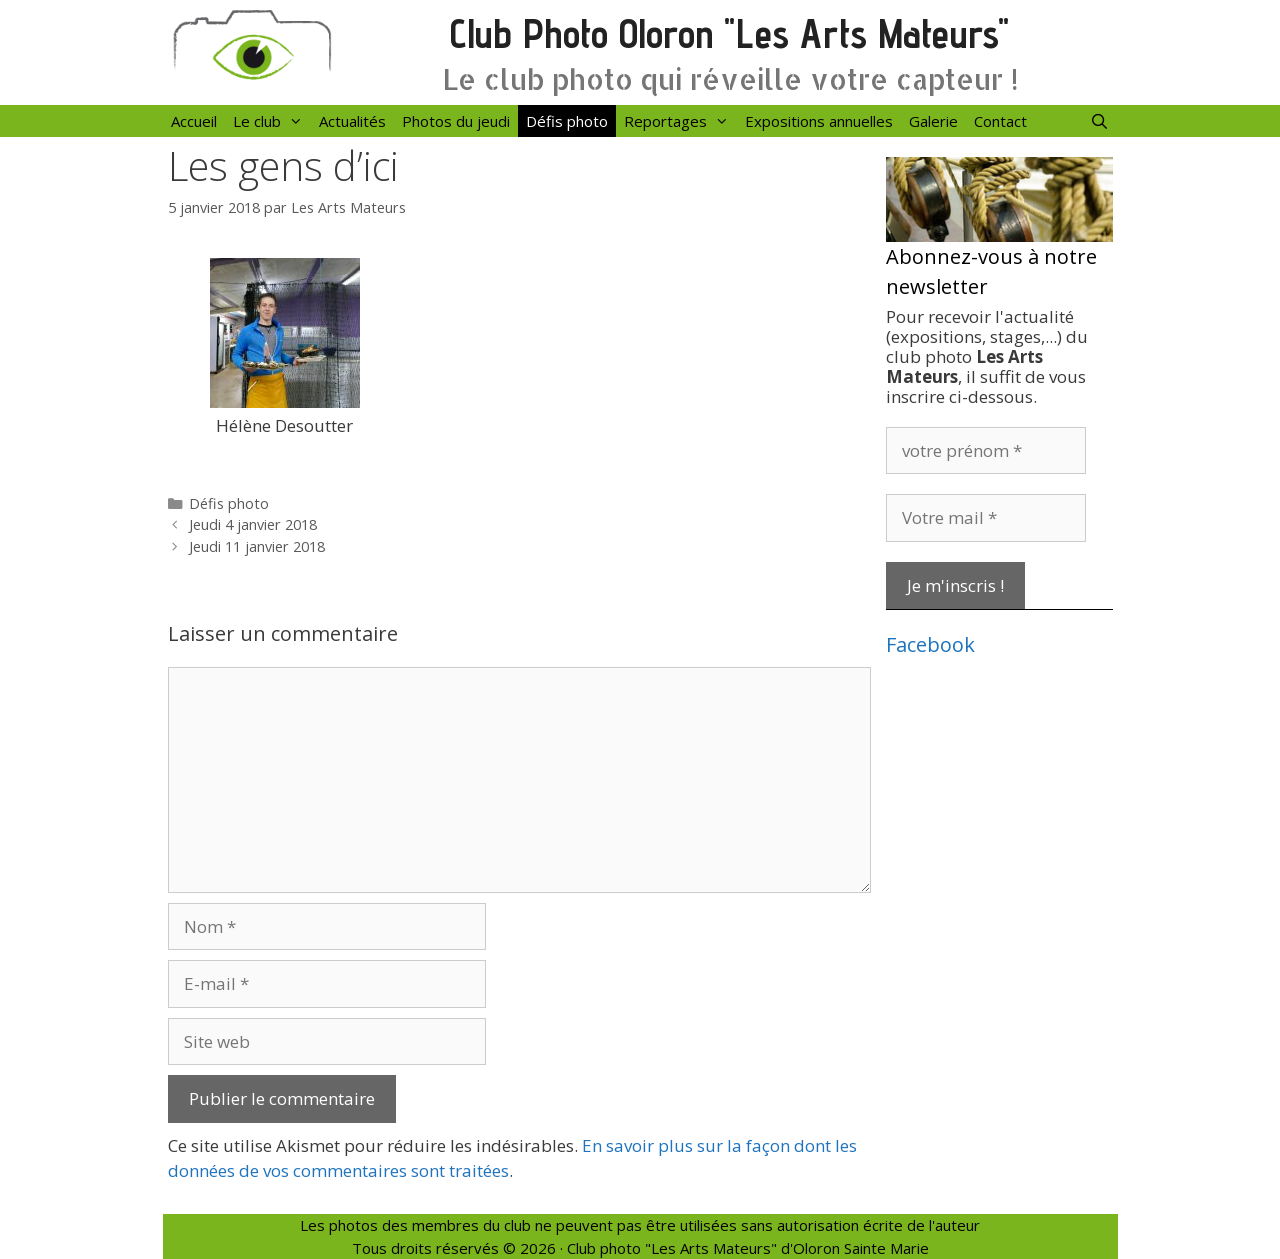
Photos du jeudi (456, 121)
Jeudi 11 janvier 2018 (257, 546)
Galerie (933, 121)
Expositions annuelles (819, 121)
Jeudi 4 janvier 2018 (253, 524)
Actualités (352, 121)
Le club (272, 121)
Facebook (930, 644)
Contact (1000, 121)
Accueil (194, 121)
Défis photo (567, 121)
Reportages (680, 121)
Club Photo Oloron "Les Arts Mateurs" (729, 33)
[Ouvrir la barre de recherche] (1099, 121)
